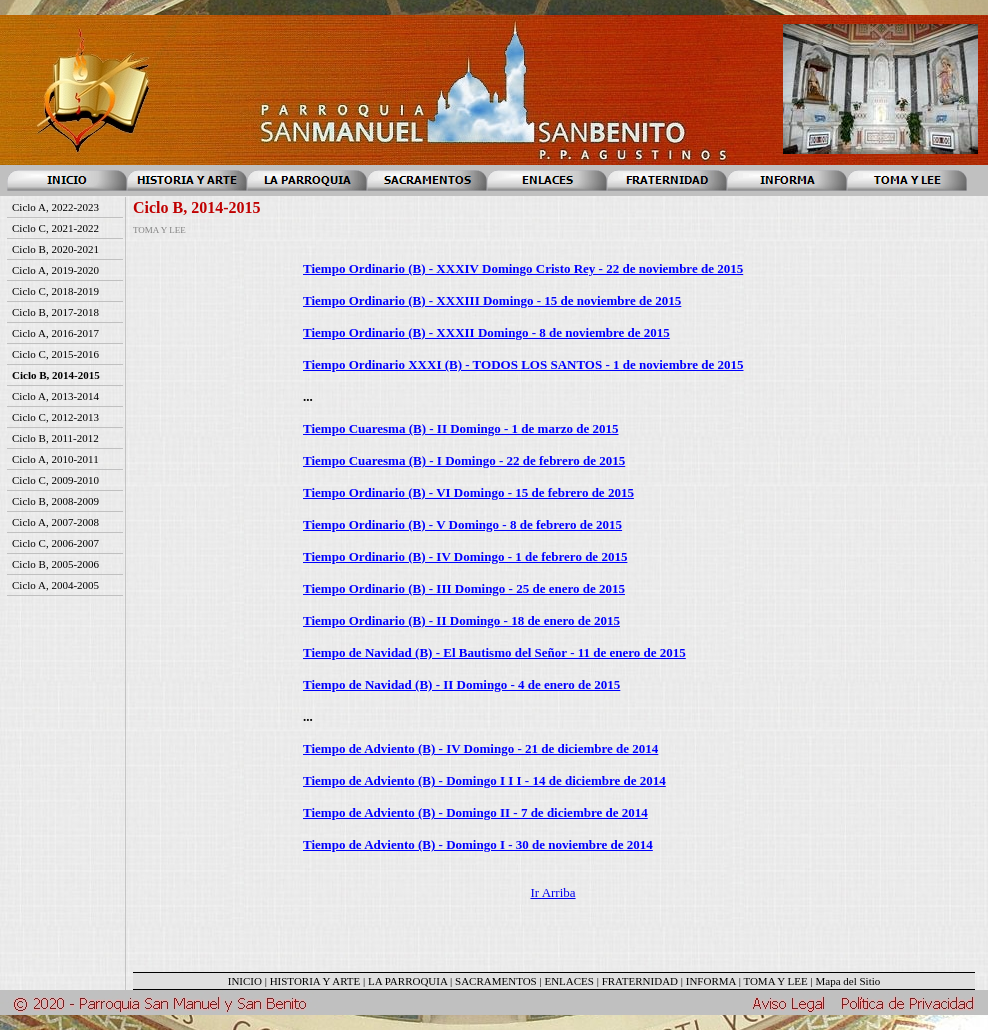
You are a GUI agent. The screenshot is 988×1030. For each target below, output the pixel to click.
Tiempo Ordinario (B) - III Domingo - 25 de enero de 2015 (464, 588)
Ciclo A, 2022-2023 (55, 207)
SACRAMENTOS (496, 981)
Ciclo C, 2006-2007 (55, 543)
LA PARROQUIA (407, 981)
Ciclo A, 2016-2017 (55, 333)
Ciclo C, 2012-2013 (55, 417)
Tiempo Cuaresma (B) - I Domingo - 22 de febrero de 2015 (464, 460)
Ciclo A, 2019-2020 (55, 270)
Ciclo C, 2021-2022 (55, 228)
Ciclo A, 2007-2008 (55, 522)
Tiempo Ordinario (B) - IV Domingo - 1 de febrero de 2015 (465, 556)
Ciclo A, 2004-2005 (55, 585)
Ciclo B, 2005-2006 (55, 564)
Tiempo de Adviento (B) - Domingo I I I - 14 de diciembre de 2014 (484, 780)
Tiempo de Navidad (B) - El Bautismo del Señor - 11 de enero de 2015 (494, 652)
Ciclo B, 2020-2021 (55, 249)
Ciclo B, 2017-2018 (55, 312)
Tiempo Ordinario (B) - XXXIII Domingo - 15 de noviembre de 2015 (492, 300)
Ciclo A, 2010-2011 (55, 459)
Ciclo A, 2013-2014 (55, 396)
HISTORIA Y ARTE (315, 981)
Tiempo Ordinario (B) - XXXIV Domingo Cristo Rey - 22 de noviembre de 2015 (523, 268)
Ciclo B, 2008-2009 (55, 501)
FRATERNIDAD (640, 981)
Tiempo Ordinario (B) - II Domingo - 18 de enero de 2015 (461, 620)
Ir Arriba (552, 892)
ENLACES (569, 981)
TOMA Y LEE (775, 981)
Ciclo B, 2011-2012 (55, 438)
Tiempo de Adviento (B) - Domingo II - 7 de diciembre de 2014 (475, 812)
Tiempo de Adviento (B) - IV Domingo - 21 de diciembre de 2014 (480, 748)
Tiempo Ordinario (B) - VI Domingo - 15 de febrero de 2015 (468, 492)
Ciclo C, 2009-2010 (55, 480)
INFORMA (711, 981)
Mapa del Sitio (847, 981)
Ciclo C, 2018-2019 (55, 291)
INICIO (245, 981)
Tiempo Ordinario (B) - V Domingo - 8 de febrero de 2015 (462, 524)
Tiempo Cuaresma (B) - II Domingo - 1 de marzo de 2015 (460, 428)
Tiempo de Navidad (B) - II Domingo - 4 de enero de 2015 (461, 684)
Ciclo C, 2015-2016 (55, 354)
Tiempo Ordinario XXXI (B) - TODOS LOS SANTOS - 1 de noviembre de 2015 (523, 364)
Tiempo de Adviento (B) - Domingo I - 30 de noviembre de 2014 (478, 844)
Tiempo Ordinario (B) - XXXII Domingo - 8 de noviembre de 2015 (486, 332)
